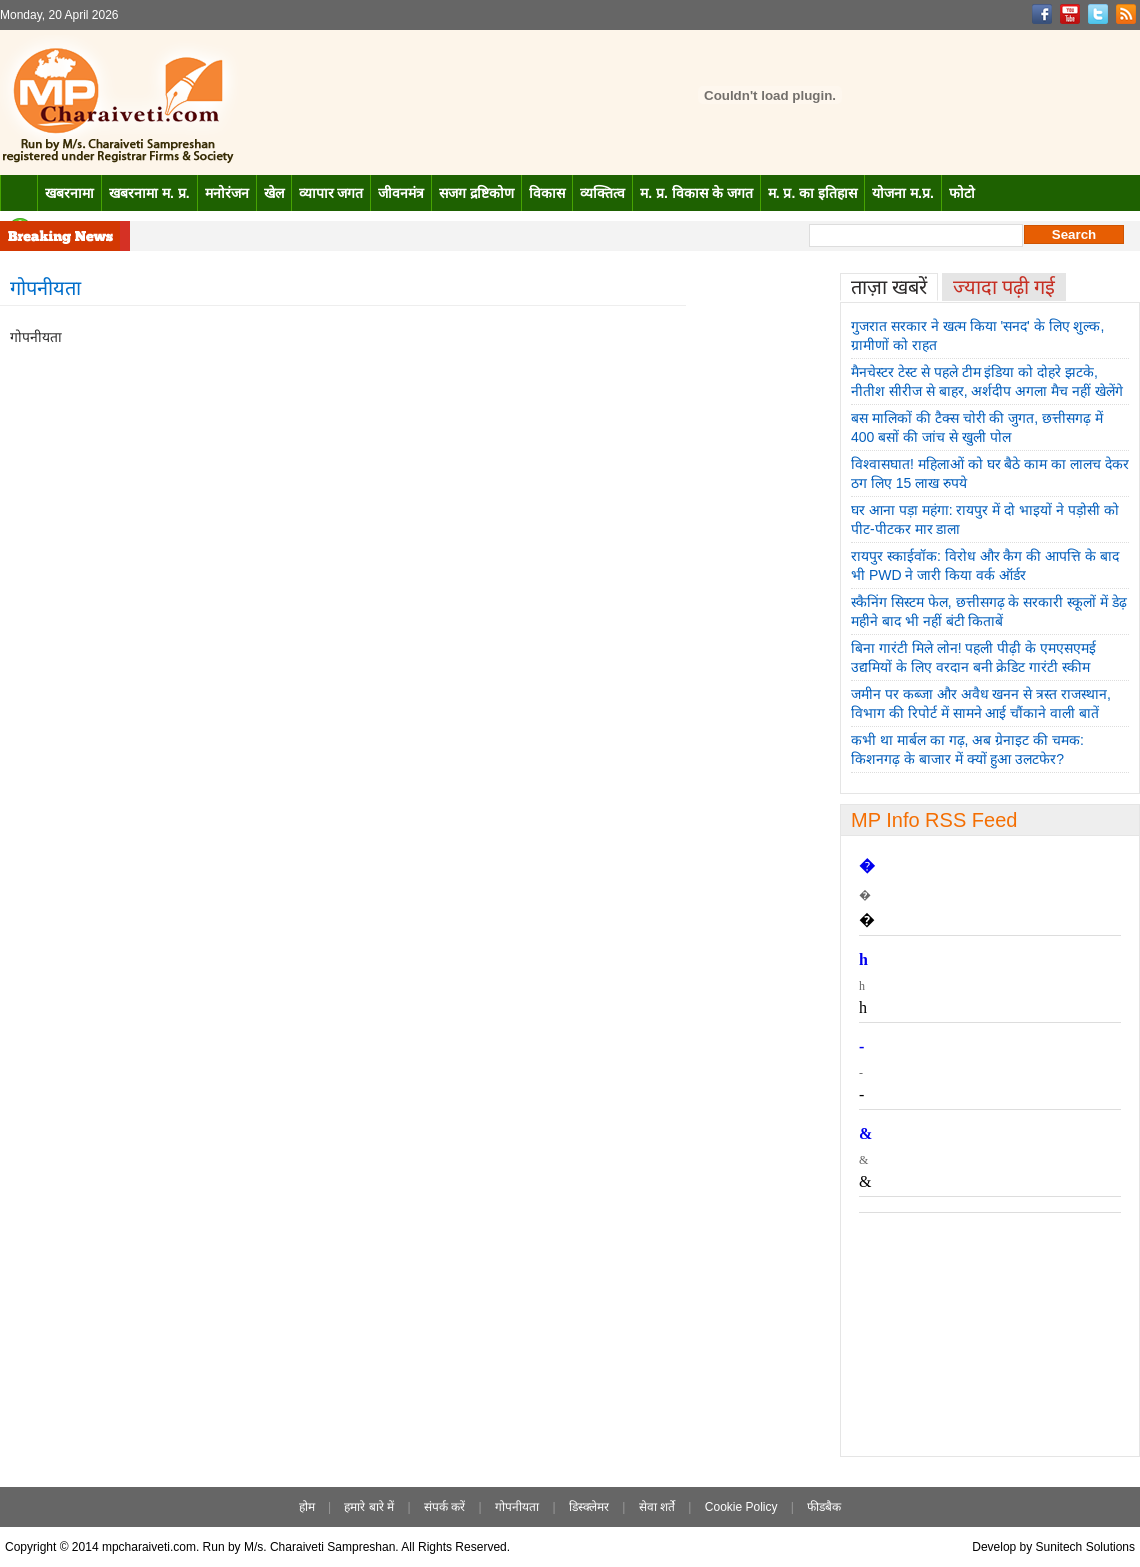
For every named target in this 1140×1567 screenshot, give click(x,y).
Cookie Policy (741, 1507)
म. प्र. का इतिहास (812, 193)
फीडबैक (824, 1507)
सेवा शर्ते (657, 1507)
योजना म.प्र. (903, 193)
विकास (547, 193)
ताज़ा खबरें (889, 287)
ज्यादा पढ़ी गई (1004, 287)
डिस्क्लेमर (589, 1507)
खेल (274, 193)
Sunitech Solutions (1085, 1547)
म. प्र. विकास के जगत (696, 193)
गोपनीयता (517, 1507)
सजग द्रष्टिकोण (476, 193)
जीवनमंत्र (401, 193)
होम (307, 1507)
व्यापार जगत (331, 193)
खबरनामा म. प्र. (149, 193)
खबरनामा (69, 193)
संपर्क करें (444, 1507)
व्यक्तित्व (602, 193)
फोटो (962, 193)
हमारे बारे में (369, 1507)
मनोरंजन (227, 193)
